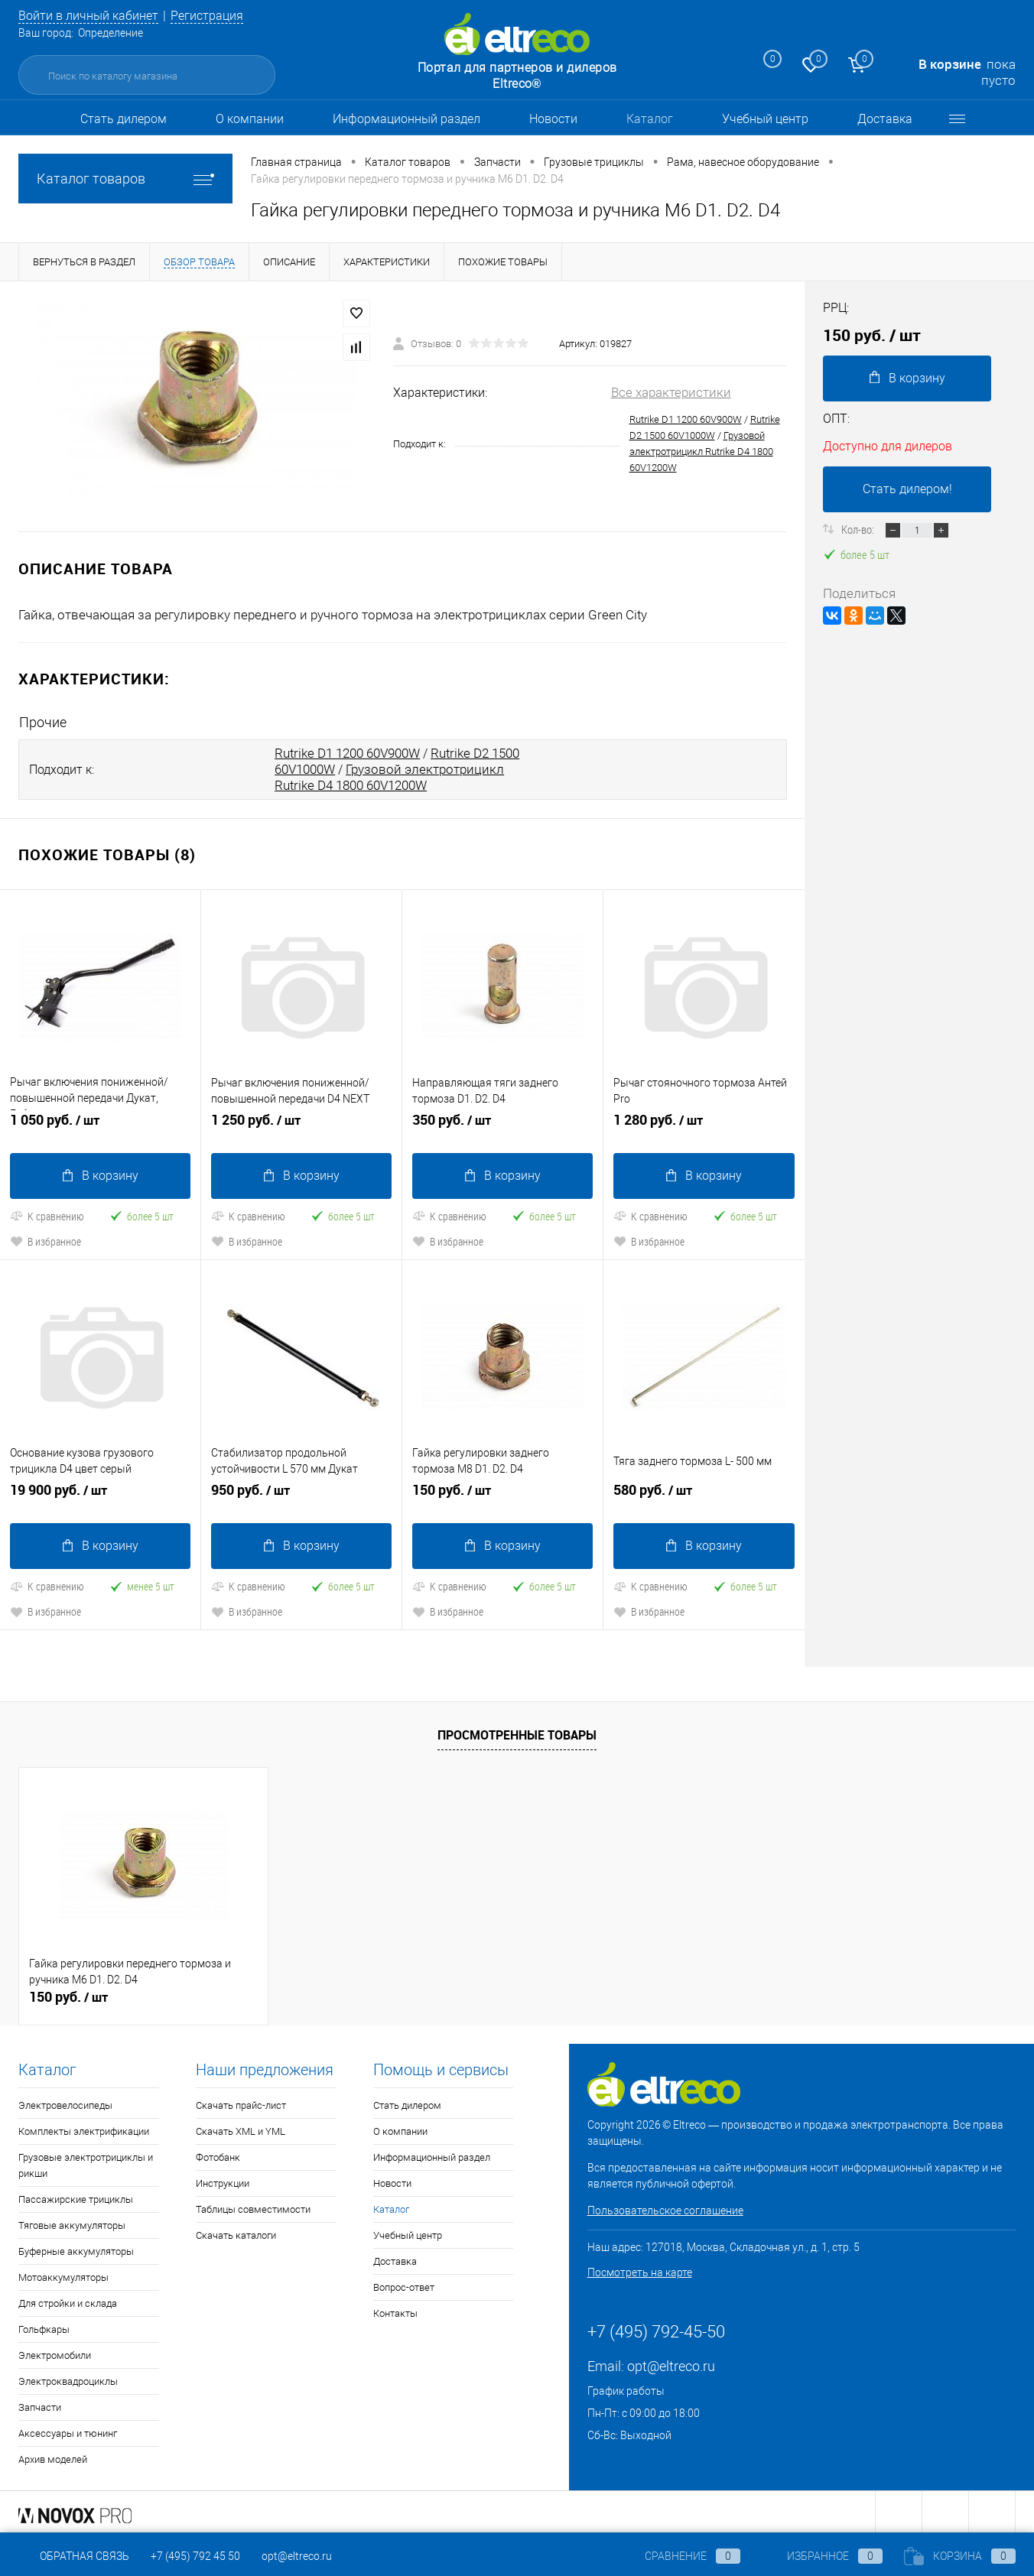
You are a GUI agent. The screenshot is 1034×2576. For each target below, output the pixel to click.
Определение (110, 33)
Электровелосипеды (65, 2102)
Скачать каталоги (236, 2232)
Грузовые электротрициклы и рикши (85, 2162)
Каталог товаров (125, 178)
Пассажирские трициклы (75, 2196)
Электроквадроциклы (68, 2378)
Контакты (395, 2310)
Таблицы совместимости (253, 2206)
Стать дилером (123, 119)
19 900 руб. (100, 1493)
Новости (553, 119)
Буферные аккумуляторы (76, 2248)
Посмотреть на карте (639, 2269)
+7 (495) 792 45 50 (195, 2556)
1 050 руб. (100, 1124)
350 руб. (502, 1124)
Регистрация (218, 15)
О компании (250, 119)
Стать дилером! (907, 489)
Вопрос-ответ (403, 2284)
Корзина (960, 2556)
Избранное (822, 2556)
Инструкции (222, 2180)
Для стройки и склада (67, 2300)
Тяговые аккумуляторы (71, 2222)
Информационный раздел (406, 119)
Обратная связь (73, 2556)
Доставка (884, 119)
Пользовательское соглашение (665, 2207)
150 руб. (502, 1493)
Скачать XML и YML (240, 2128)
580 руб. (704, 1493)
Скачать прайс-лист (241, 2102)
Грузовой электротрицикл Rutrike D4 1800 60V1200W (701, 451)
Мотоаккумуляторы (63, 2274)
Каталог (649, 119)
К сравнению (47, 1214)
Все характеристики (671, 392)
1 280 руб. (704, 1124)
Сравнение (679, 2556)
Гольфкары (44, 2326)
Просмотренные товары (517, 1731)
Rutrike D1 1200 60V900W (685, 419)
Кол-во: (858, 529)
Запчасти (39, 2404)
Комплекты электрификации (83, 2128)
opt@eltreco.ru (671, 2363)
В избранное (45, 1239)
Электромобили (54, 2352)
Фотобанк (218, 2154)
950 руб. (301, 1493)
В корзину (100, 1173)
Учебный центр (765, 119)
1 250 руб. (301, 1124)
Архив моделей (52, 2456)
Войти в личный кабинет (93, 15)
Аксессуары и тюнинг (67, 2430)
